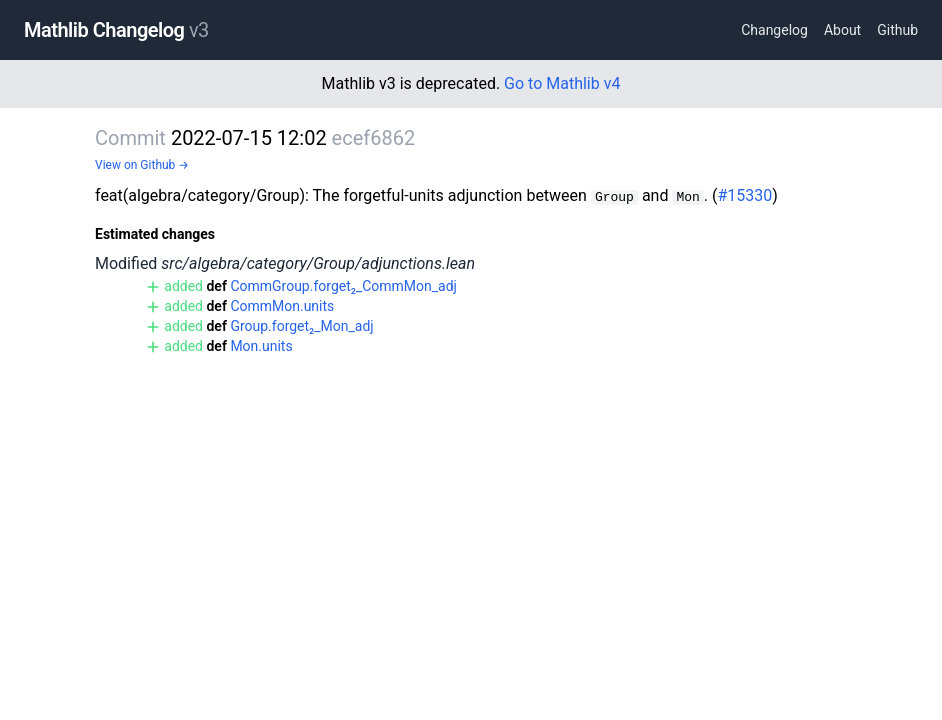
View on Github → (142, 165)
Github (897, 30)
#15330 (744, 195)
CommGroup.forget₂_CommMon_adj (343, 286)
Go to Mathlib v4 (562, 83)
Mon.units (261, 346)
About (842, 30)
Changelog (774, 30)
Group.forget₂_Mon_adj (301, 326)
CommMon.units (282, 306)
